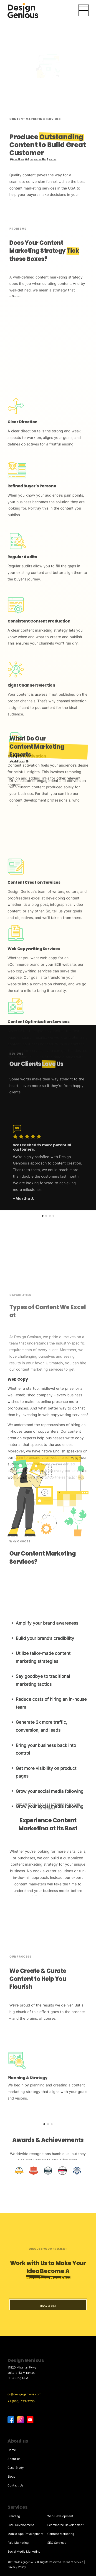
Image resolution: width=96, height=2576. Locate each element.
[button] (42, 1277)
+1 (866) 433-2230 (21, 2401)
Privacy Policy (17, 2567)
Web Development (60, 2516)
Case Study (16, 2467)
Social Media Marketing (24, 2551)
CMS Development (21, 2525)
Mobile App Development (25, 2534)
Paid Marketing (18, 2542)
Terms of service (72, 2562)
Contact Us (15, 2485)
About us (14, 2459)
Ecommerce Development (65, 2525)
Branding (14, 2516)
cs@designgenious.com (24, 2394)
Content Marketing (60, 2534)
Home (12, 2450)
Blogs (11, 2476)
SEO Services (56, 2542)
